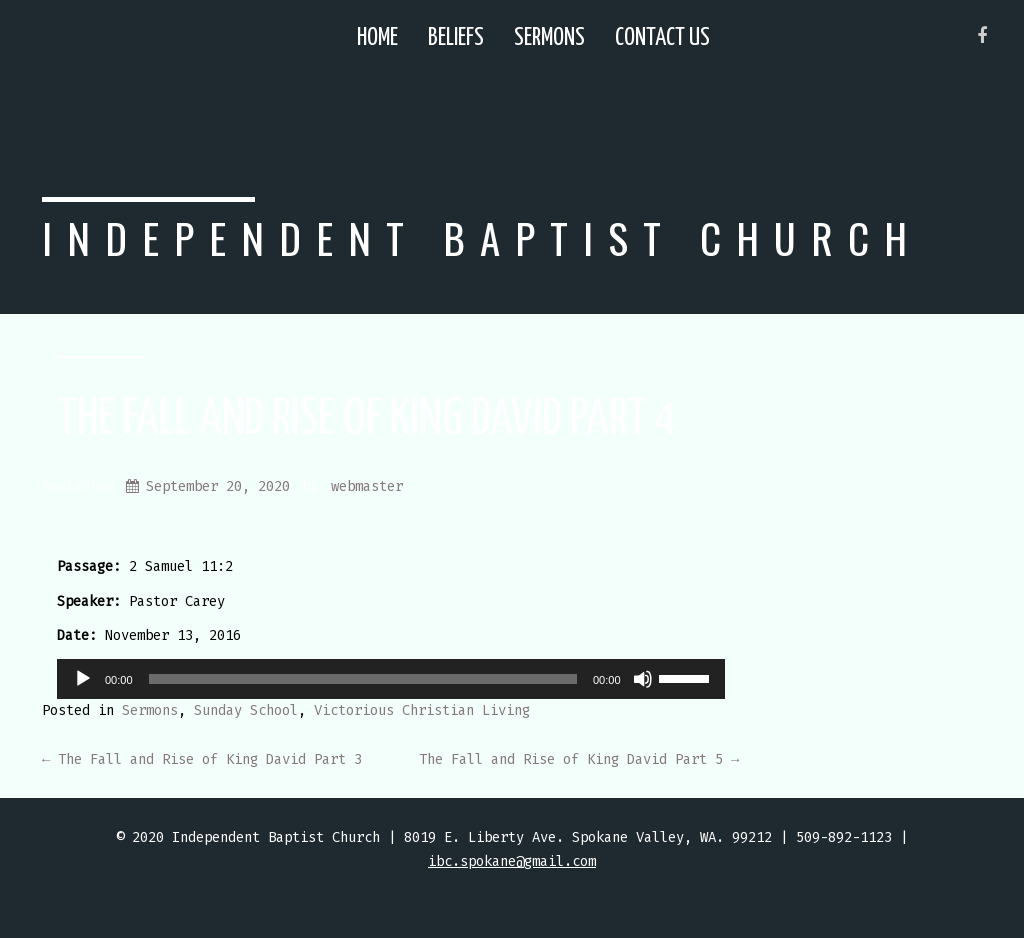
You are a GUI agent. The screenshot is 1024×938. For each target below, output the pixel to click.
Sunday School (246, 710)
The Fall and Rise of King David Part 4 (367, 420)
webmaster (367, 486)
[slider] (363, 679)
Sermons (549, 38)
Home (377, 38)
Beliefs (456, 38)
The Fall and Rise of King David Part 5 (579, 759)
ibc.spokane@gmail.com (512, 861)
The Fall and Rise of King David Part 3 (202, 759)
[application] (391, 679)
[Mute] (643, 679)
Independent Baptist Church (482, 237)
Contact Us (662, 38)
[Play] (83, 679)
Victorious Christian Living (422, 710)
